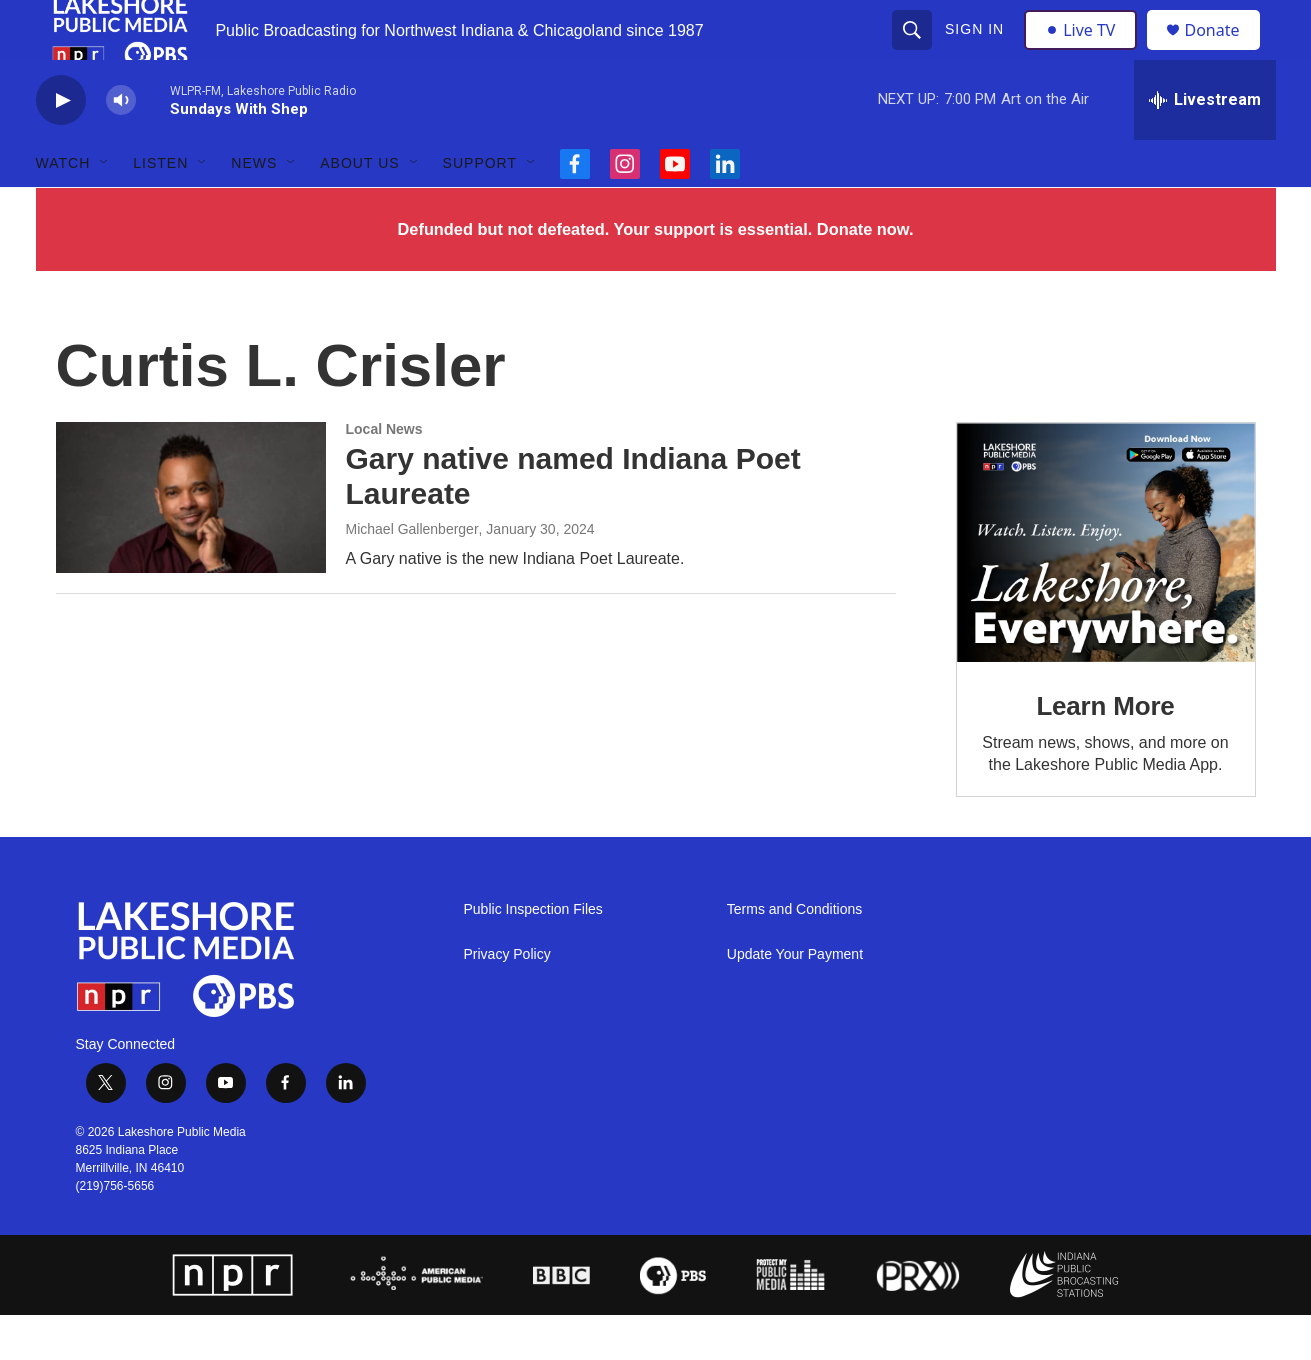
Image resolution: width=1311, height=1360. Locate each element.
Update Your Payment (795, 999)
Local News (384, 474)
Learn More (1105, 751)
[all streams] (1205, 145)
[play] (61, 145)
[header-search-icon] (915, 52)
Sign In (977, 52)
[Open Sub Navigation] (105, 208)
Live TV (1087, 52)
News (254, 208)
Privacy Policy (507, 999)
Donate (1225, 52)
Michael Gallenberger (412, 574)
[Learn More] (1106, 587)
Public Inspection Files (533, 954)
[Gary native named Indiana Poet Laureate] (191, 542)
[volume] (121, 145)
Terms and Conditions (794, 954)
